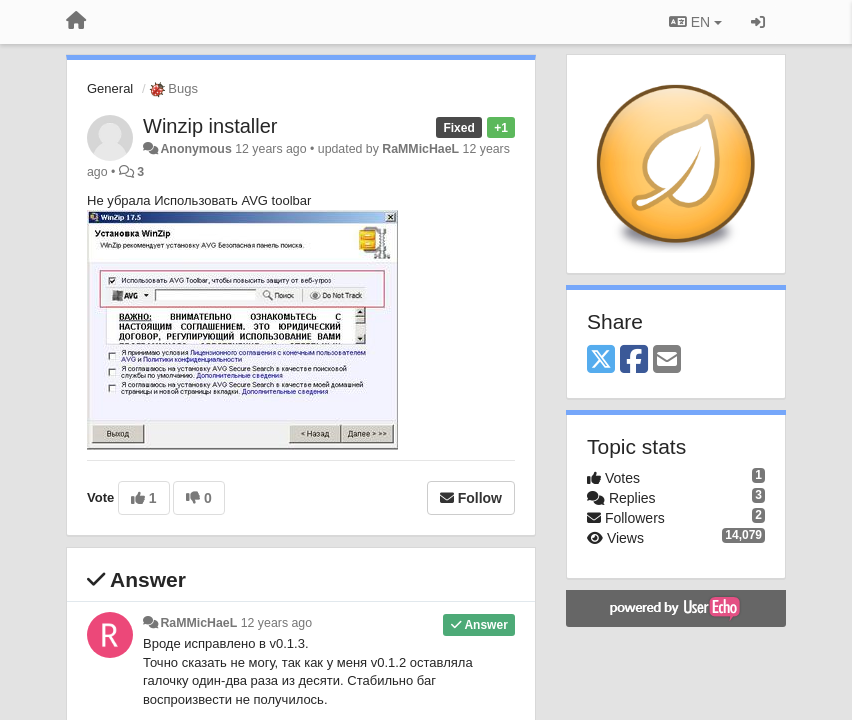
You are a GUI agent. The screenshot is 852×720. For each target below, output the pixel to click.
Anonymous (195, 149)
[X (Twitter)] (601, 360)
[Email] (667, 360)
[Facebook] (634, 360)
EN (695, 22)
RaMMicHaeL (420, 149)
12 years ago (276, 623)
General (110, 88)
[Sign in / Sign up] (758, 22)
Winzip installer (210, 126)
